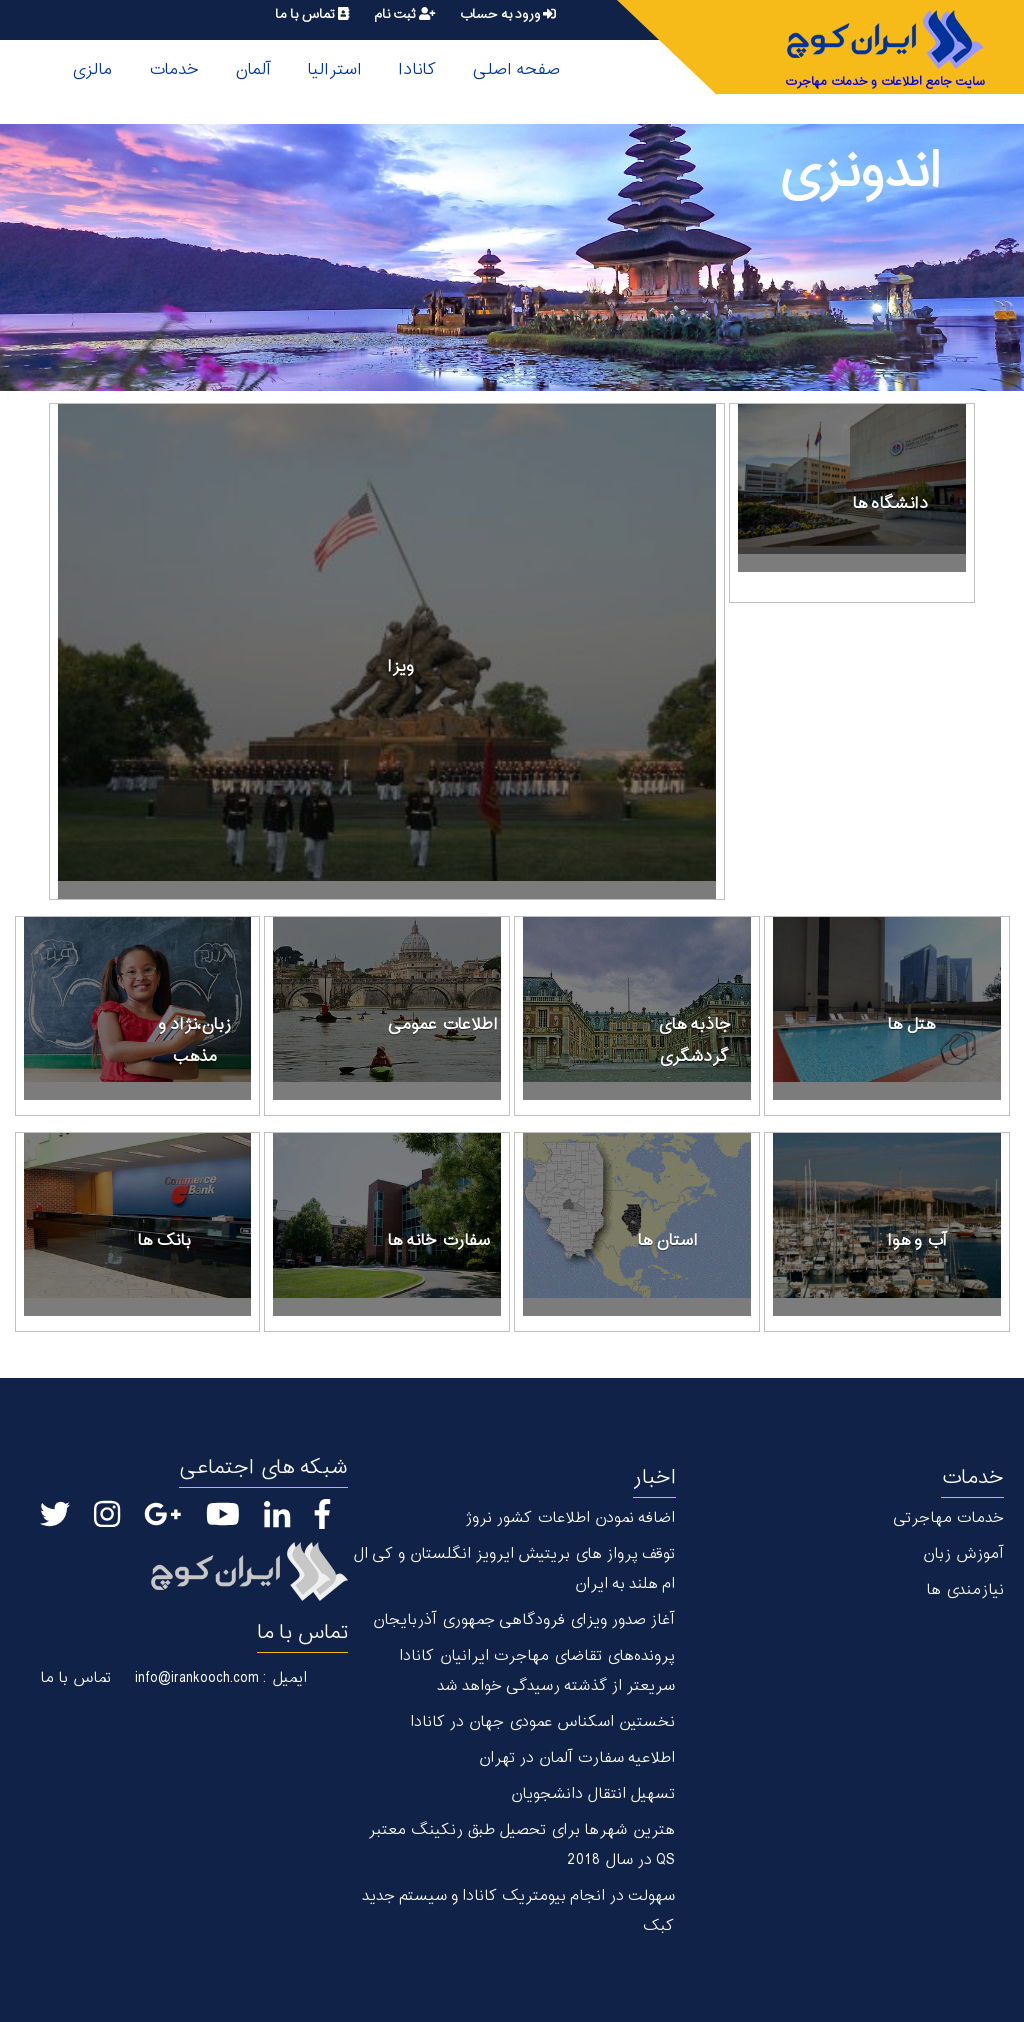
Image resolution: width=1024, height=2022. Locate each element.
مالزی (91, 70)
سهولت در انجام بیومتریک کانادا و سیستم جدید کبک (518, 1911)
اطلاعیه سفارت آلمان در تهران (576, 1758)
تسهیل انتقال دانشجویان (592, 1794)
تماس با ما (312, 14)
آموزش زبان (963, 1554)
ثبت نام (404, 14)
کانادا (417, 70)
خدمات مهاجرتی (948, 1518)
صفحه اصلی (516, 70)
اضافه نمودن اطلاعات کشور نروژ (570, 1518)
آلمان (253, 70)
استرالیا (334, 70)
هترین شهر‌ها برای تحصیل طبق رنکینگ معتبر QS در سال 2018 (521, 1845)
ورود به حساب (507, 14)
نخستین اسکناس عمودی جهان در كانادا (542, 1722)
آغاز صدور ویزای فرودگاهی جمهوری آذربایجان (523, 1620)
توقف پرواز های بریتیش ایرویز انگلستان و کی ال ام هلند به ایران (514, 1569)
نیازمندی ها (965, 1590)
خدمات (173, 70)
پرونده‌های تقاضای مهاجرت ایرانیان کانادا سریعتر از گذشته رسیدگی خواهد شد (537, 1671)
